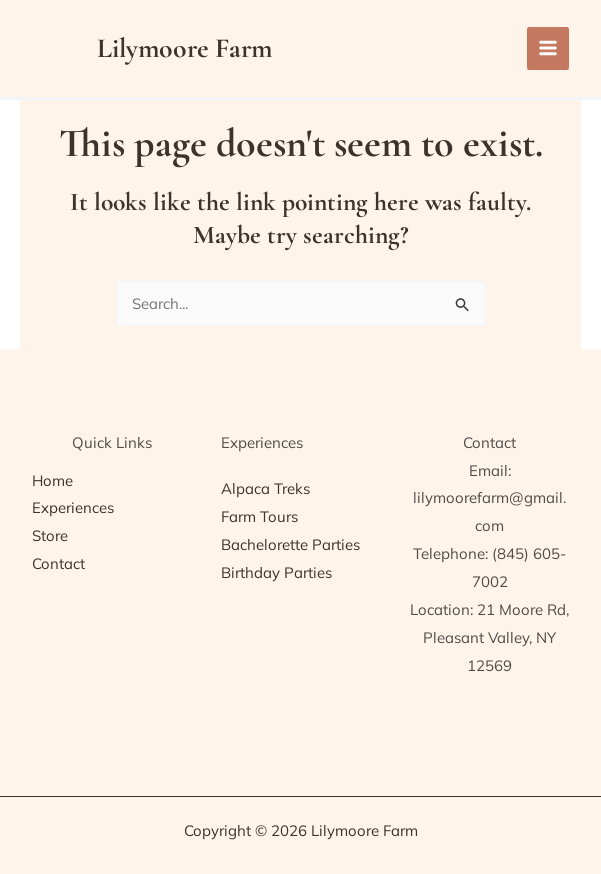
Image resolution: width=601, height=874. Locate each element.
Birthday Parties (276, 572)
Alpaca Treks (265, 488)
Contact (58, 563)
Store (50, 535)
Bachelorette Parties (290, 544)
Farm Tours (259, 516)
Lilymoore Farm (187, 48)
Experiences (73, 507)
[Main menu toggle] (548, 48)
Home (52, 480)
